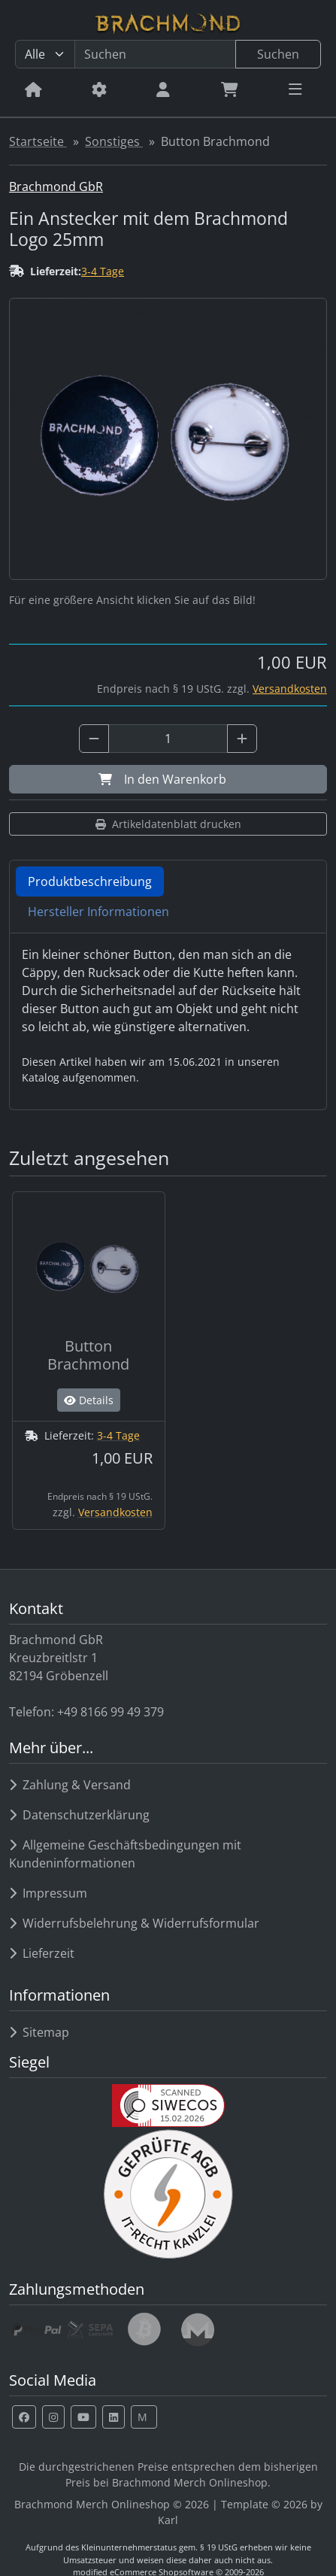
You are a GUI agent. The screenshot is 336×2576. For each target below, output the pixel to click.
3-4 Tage (102, 271)
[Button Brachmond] (88, 1360)
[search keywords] (155, 54)
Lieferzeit (41, 1953)
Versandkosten (290, 688)
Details (89, 1400)
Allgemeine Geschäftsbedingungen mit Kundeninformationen (125, 1854)
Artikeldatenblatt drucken (168, 824)
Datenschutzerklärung (79, 1815)
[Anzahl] (168, 738)
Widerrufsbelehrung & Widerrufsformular (134, 1923)
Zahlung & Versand (70, 1784)
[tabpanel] (168, 1015)
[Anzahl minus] (94, 738)
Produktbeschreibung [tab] (90, 881)
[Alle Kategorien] (45, 54)
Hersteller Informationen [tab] (98, 911)
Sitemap (39, 2032)
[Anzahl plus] (242, 738)
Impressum (48, 1893)
